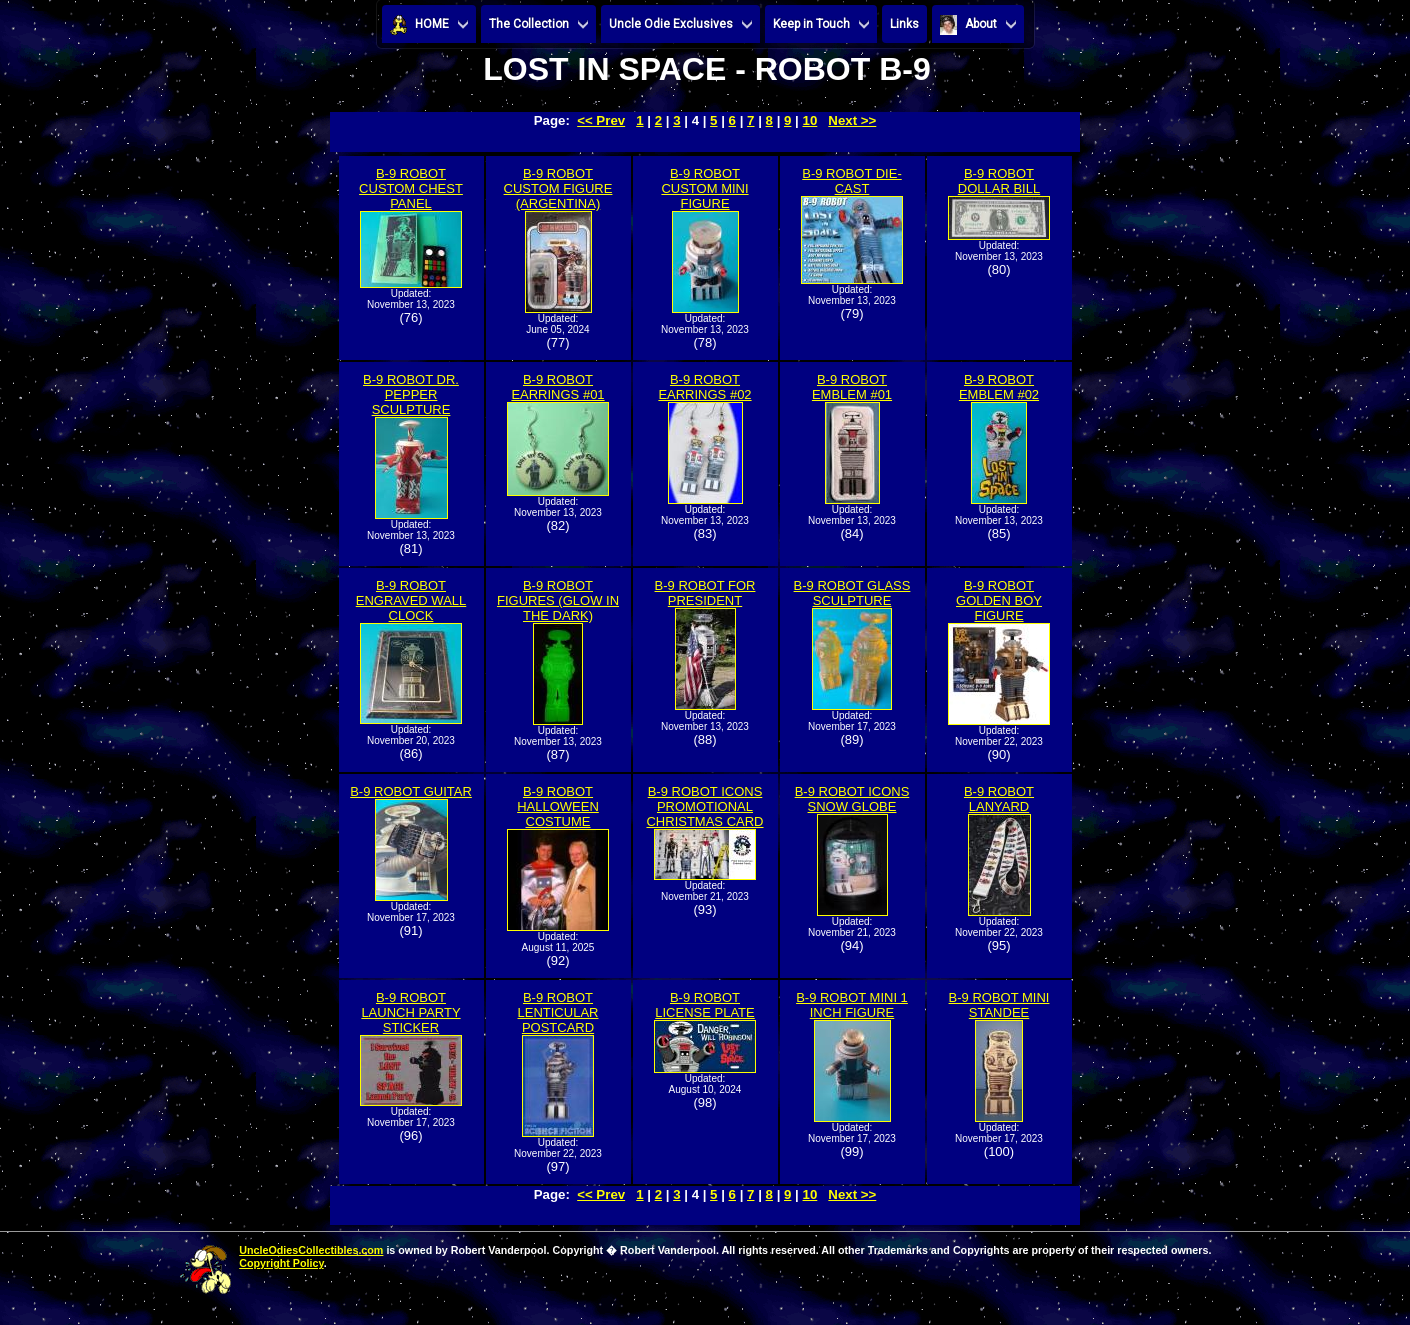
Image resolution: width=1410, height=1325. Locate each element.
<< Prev (601, 120)
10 (810, 120)
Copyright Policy (281, 1263)
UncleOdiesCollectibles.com (311, 1250)
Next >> (852, 120)
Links (904, 24)
